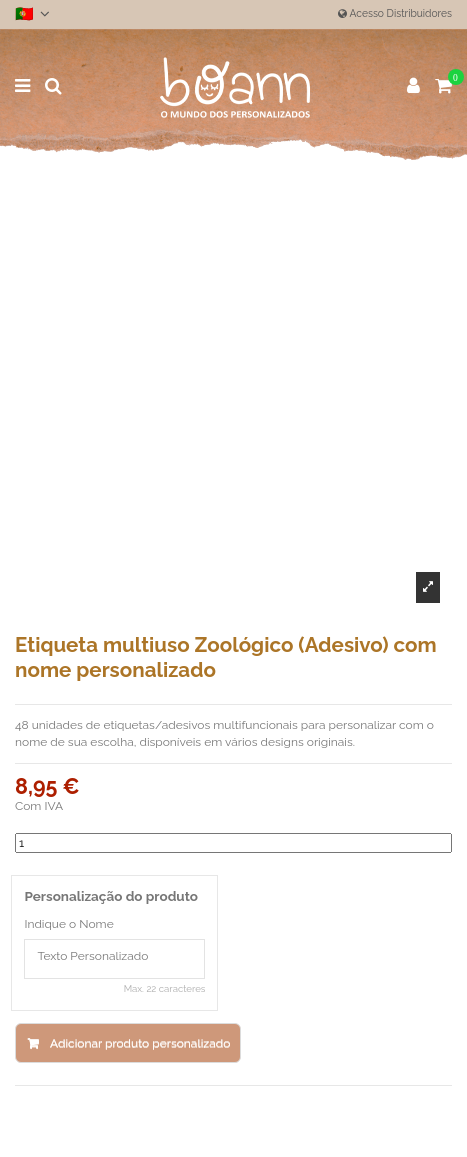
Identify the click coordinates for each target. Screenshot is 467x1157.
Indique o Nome (68, 924)
